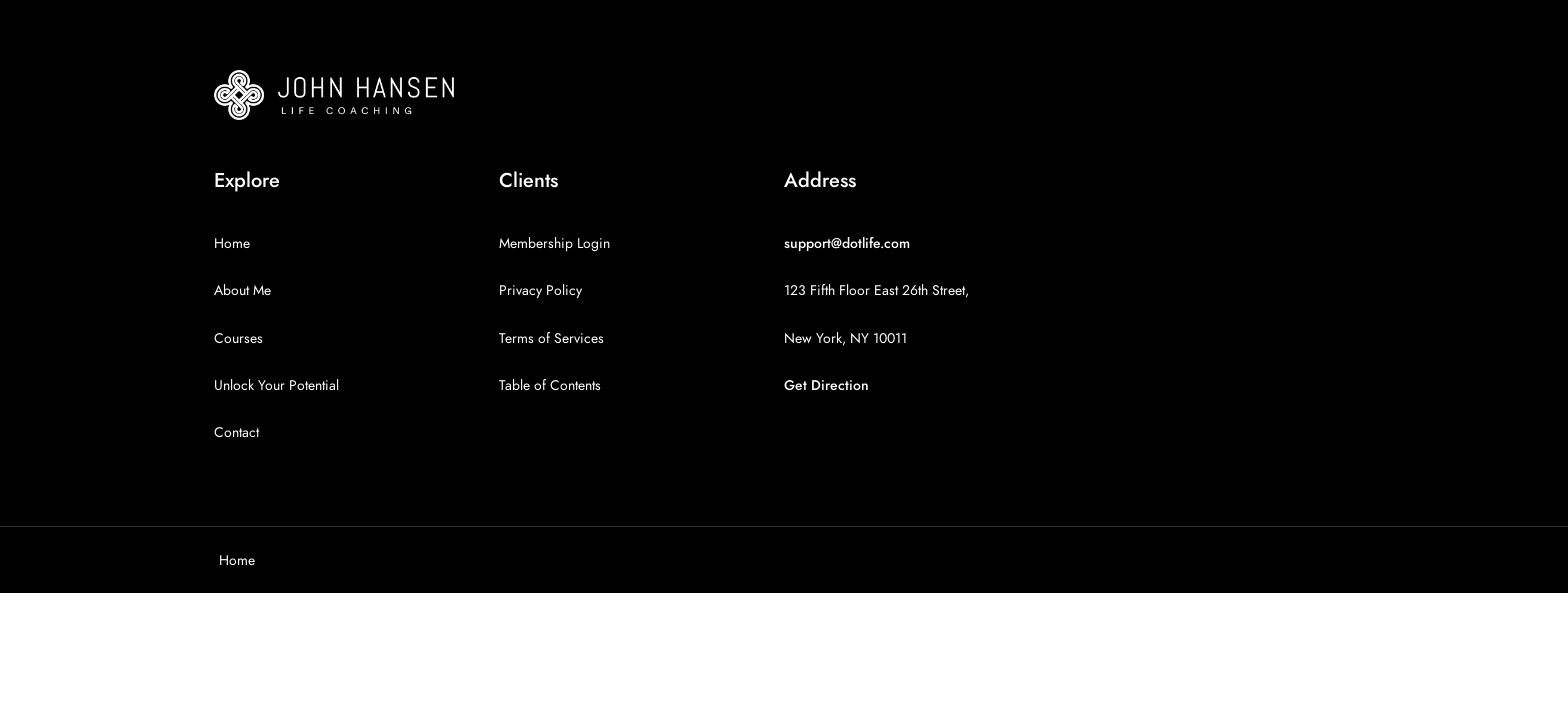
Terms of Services (551, 338)
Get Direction (826, 385)
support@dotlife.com (847, 243)
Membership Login (554, 243)
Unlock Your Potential (276, 385)
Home (232, 243)
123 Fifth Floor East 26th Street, (876, 290)
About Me (242, 290)
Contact (236, 432)
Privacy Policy (540, 290)
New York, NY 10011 (845, 338)
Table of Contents (550, 385)
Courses (238, 338)
